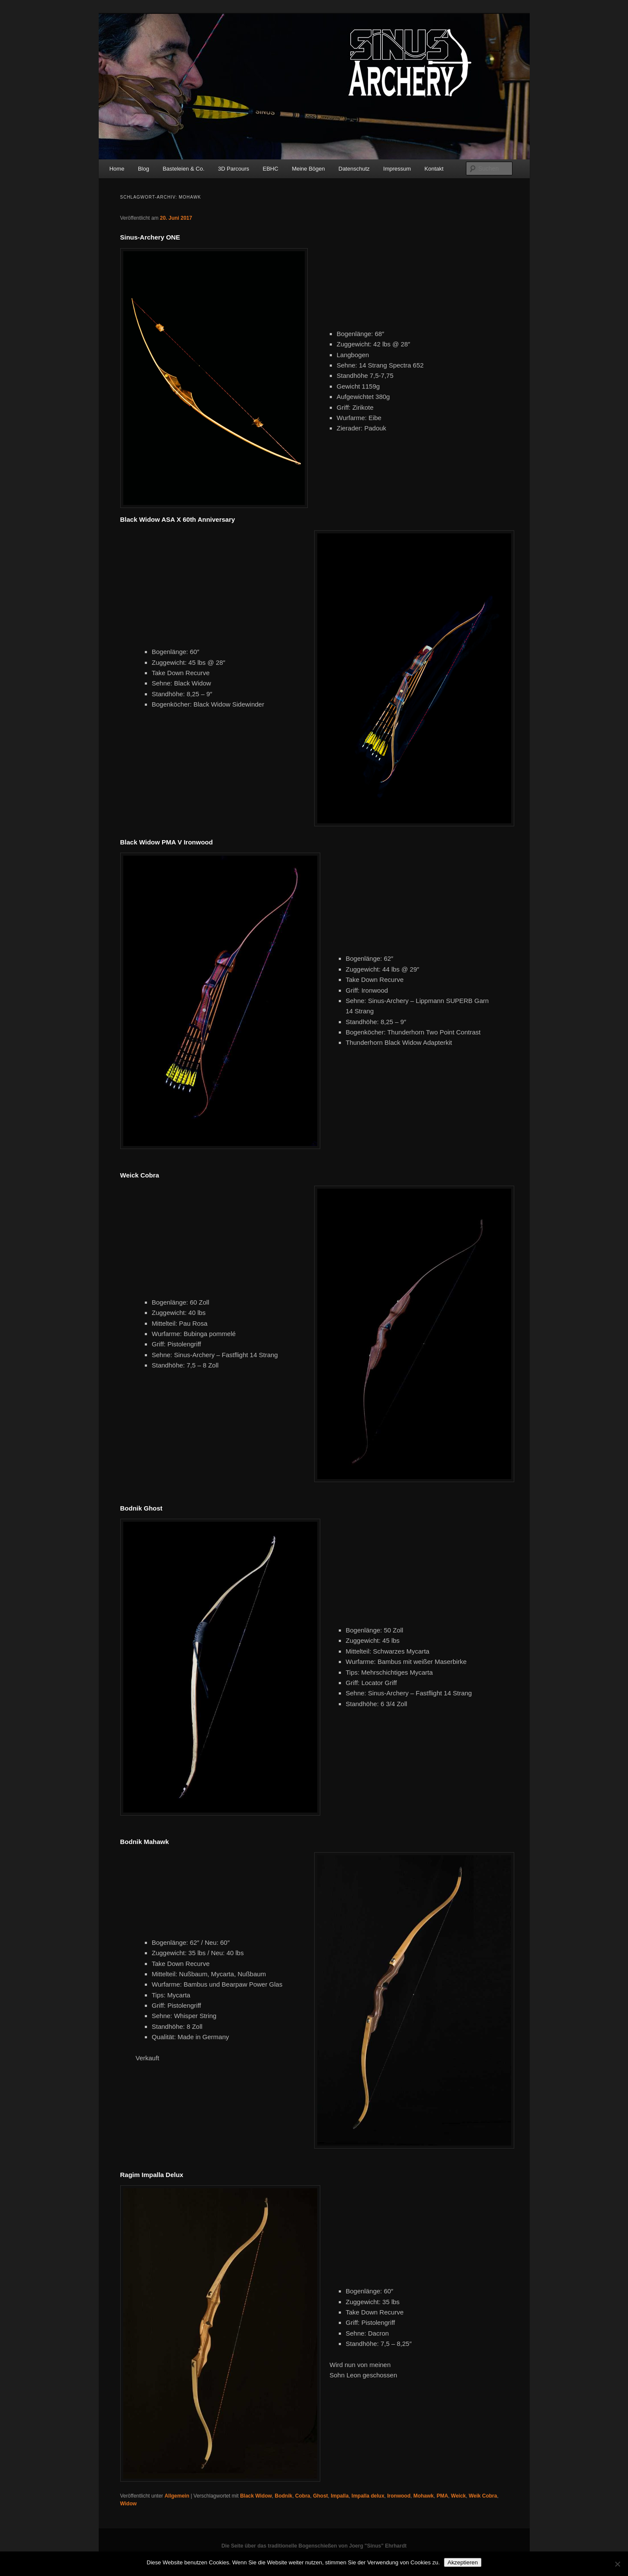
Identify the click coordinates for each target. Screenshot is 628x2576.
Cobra (302, 2496)
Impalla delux (368, 2496)
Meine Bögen (308, 168)
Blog (143, 168)
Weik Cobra (483, 2496)
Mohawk (423, 2496)
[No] (617, 2564)
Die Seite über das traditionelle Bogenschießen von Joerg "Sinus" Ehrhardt (314, 2546)
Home (117, 168)
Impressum (397, 168)
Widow (128, 2504)
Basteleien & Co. (183, 168)
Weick (458, 2496)
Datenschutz (353, 168)
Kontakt (434, 168)
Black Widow (256, 2496)
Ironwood (398, 2496)
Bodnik (283, 2496)
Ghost (320, 2496)
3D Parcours (233, 168)
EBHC (270, 168)
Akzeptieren (462, 2562)
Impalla (340, 2496)
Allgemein (177, 2496)
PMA (442, 2496)
